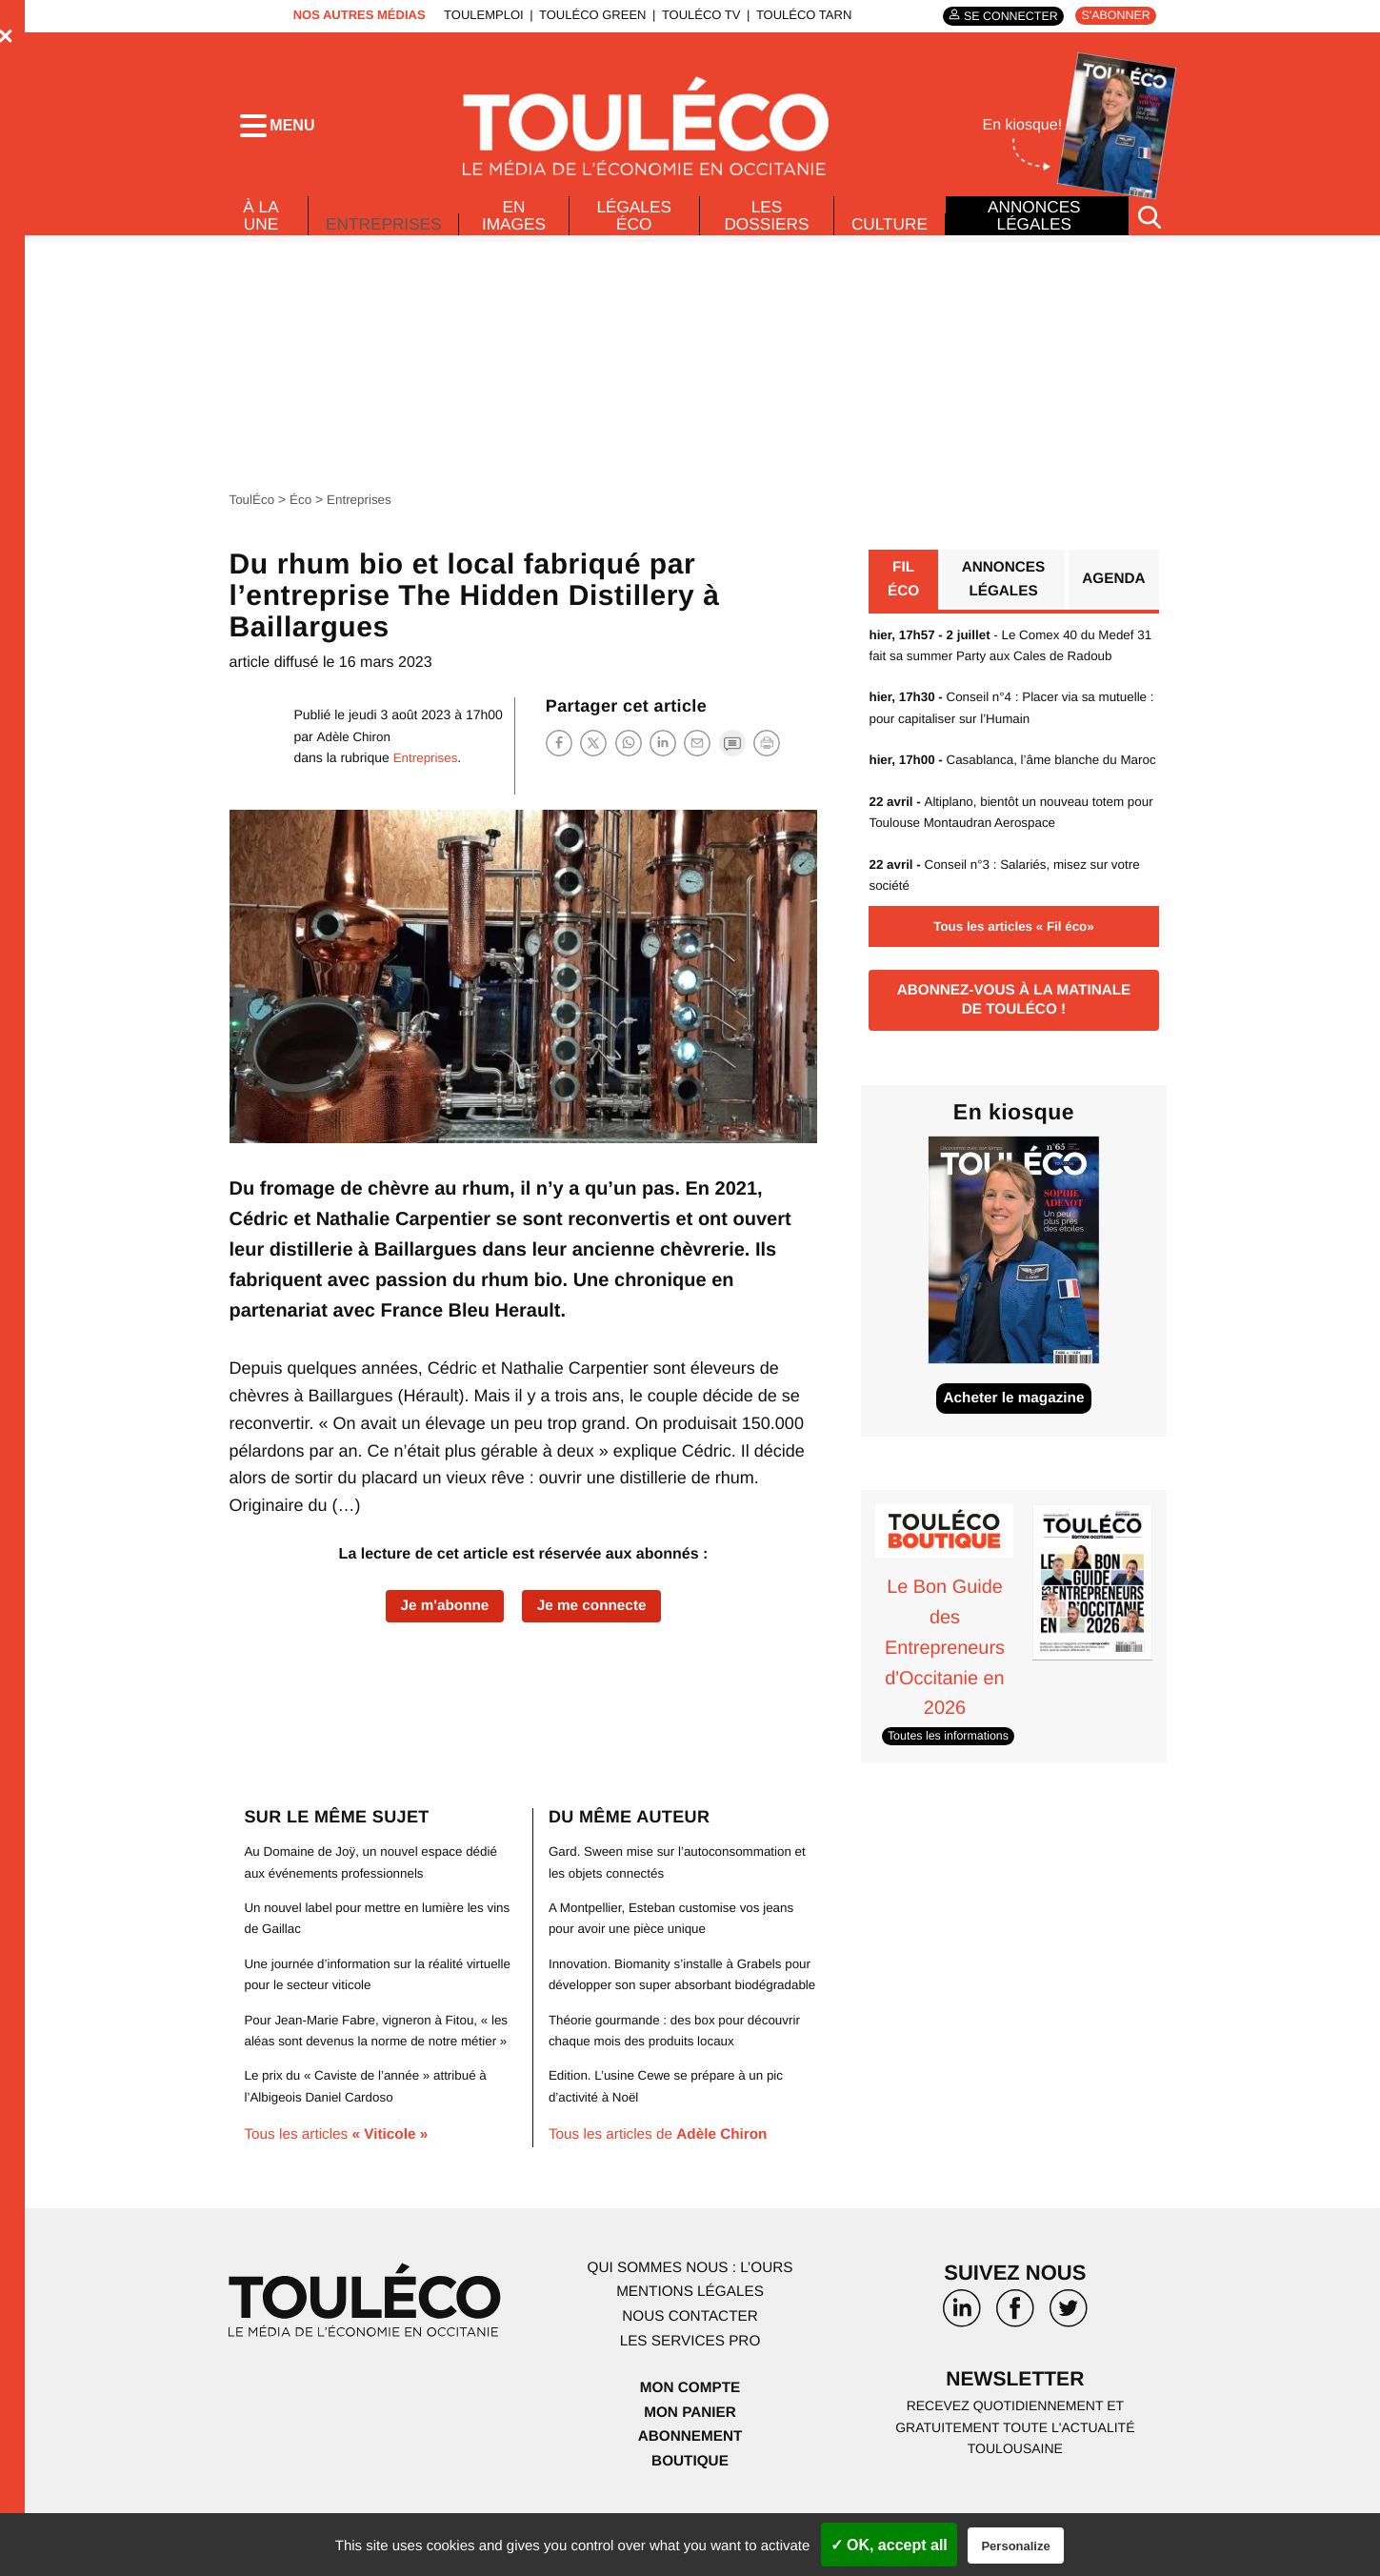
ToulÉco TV (695, 15)
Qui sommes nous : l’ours (690, 2323)
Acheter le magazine (1014, 1434)
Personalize (1015, 2546)
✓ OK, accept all (889, 2545)
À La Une (260, 221)
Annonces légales (1033, 221)
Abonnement (690, 2492)
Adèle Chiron (354, 742)
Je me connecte (594, 1613)
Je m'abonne (441, 1613)
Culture (889, 229)
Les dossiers (765, 221)
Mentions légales (690, 2347)
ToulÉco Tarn (798, 15)
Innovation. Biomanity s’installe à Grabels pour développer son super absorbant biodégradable (670, 2018)
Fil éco (902, 587)
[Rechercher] (1149, 222)
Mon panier (690, 2468)
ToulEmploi (479, 15)
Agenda (1112, 587)
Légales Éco (635, 221)
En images (517, 221)
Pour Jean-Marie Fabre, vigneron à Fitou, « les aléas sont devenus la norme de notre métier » (371, 2074)
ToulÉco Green (587, 15)
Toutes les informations (951, 1769)
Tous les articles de (663, 2190)
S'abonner (1114, 16)
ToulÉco (253, 505)
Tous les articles (340, 2190)
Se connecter (1003, 16)
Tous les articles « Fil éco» (1013, 956)
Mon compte (689, 2443)
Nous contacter (690, 2372)
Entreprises (385, 224)
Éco (302, 505)
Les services (689, 2395)
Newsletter (1015, 2435)
